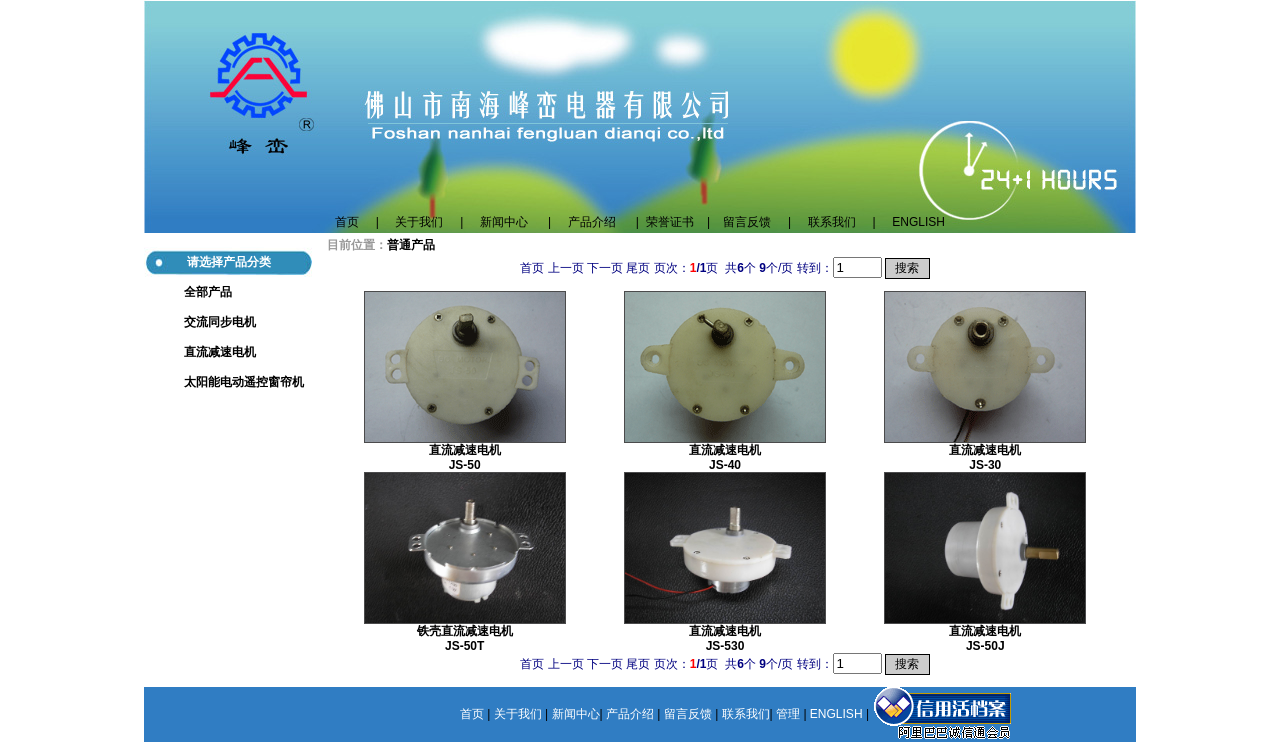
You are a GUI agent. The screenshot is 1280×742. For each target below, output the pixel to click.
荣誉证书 (670, 222)
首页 (347, 222)
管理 (788, 714)
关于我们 (419, 222)
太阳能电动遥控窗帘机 (244, 382)
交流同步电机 (220, 322)
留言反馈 (753, 222)
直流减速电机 (220, 352)
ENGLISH (918, 222)
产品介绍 (591, 222)
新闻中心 (504, 222)
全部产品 (208, 292)
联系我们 (840, 222)
